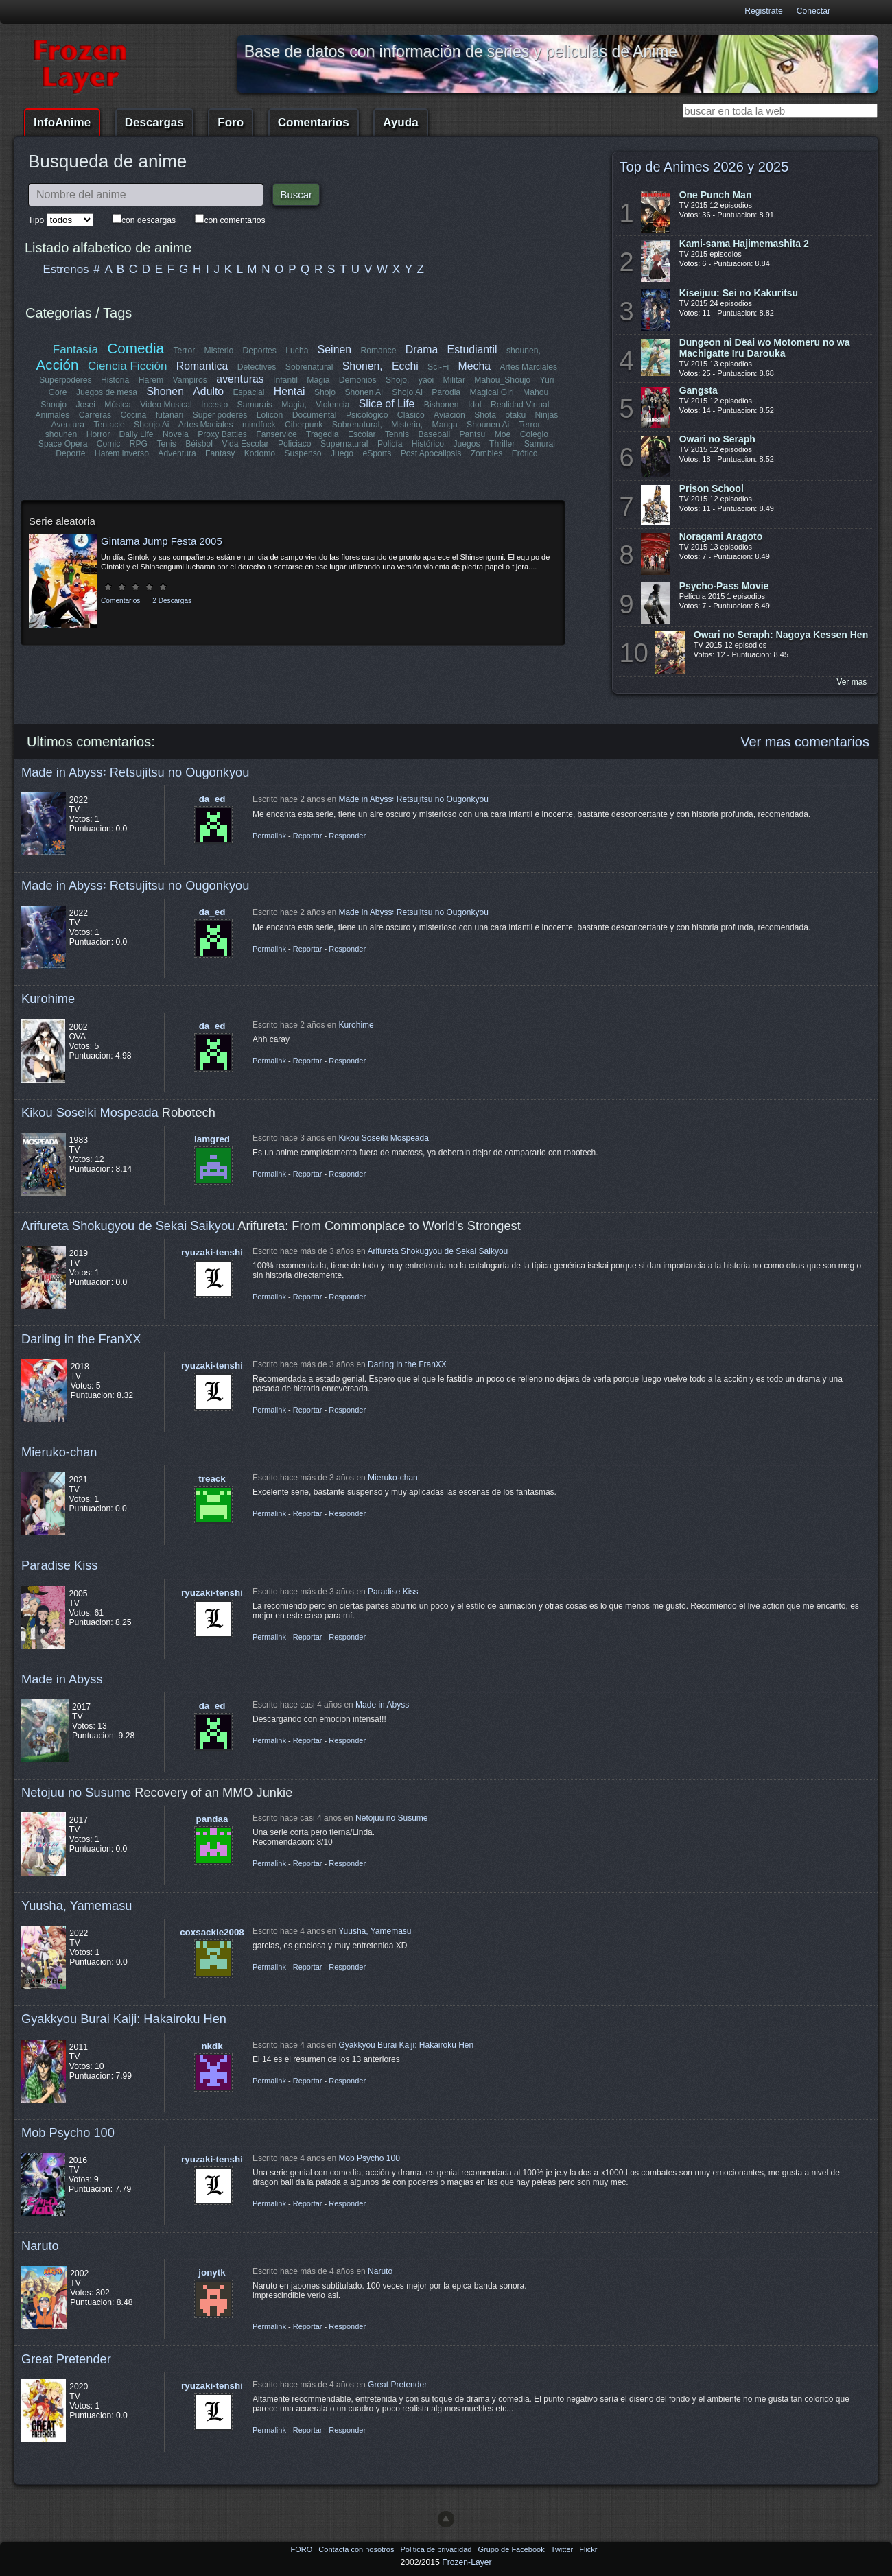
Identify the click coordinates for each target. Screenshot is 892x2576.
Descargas (154, 122)
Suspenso (302, 453)
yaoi (426, 380)
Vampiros (190, 380)
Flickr (588, 2549)
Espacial (248, 392)
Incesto (214, 405)
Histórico (428, 444)
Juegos (467, 444)
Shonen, (362, 366)
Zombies (486, 453)
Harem (151, 380)
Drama (422, 349)
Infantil (285, 380)
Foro (231, 122)
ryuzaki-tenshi (212, 1252)
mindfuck (259, 424)
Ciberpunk (303, 424)
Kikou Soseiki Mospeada (90, 1112)
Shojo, (397, 380)
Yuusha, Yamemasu (76, 1905)
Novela (176, 434)
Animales (53, 415)
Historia (115, 380)
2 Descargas (171, 600)
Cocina (134, 415)
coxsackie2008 (212, 1932)
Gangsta (698, 390)
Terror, (529, 424)
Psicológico (367, 415)
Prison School (711, 488)
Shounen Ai (488, 424)
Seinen (334, 349)
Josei (85, 405)
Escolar (362, 434)
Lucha (296, 350)
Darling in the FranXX (81, 1339)
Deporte (71, 453)
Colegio (534, 434)
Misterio (219, 350)
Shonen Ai (363, 392)
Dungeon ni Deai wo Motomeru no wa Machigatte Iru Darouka (764, 348)
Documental (314, 415)
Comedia (136, 348)
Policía (390, 444)
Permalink (269, 835)
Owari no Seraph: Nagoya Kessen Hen (781, 634)
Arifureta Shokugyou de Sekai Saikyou (128, 1225)
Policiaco (295, 444)
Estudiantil (472, 349)
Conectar (813, 11)
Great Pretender (66, 2359)
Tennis (397, 434)
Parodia (446, 392)
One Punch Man (715, 194)
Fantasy (220, 453)
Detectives (257, 367)
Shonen (165, 391)
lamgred (212, 1139)
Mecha (474, 366)
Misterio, (407, 424)
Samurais (254, 405)
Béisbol (199, 444)
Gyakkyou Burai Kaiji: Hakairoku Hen (123, 2018)
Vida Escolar (245, 444)
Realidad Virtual (520, 405)
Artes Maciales (205, 424)
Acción (57, 365)
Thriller (502, 444)
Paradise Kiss (59, 1565)
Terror (184, 350)
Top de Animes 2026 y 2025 (704, 166)
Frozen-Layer (466, 2562)
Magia (318, 380)
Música (117, 405)
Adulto (208, 391)
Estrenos (66, 269)
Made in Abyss (62, 1679)
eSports (376, 453)
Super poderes (220, 415)
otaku (515, 415)
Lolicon (270, 415)
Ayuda (400, 122)
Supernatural (344, 444)
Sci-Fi (438, 367)
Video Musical (165, 405)
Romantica (202, 366)
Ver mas (851, 682)
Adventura (177, 453)
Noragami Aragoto (721, 536)
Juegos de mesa (106, 392)
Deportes (259, 350)
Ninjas (546, 415)
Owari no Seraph (717, 439)
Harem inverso (122, 453)
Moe (503, 434)
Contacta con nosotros (357, 2549)
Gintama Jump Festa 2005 (161, 541)
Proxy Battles (222, 434)
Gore (58, 392)
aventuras (239, 379)
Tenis (166, 444)
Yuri (546, 380)
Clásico (411, 415)
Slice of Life (387, 404)
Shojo (325, 392)
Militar (454, 380)
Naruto (40, 2245)
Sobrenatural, (356, 424)
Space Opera (63, 444)
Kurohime (48, 998)
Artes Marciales (528, 367)
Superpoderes (65, 380)
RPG (139, 444)
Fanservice (276, 434)
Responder (347, 835)
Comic (108, 444)
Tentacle (109, 424)
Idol (475, 405)
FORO (302, 2549)
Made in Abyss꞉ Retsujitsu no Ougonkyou (135, 772)
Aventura (67, 424)
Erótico (524, 453)
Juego (342, 453)
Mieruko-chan (59, 1452)
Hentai (289, 391)
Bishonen (441, 405)
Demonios (358, 380)
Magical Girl (491, 392)
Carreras (95, 415)
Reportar (307, 835)
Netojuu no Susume (76, 1792)
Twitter (563, 2549)
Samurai (539, 444)
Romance (378, 350)
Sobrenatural (309, 367)
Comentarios (313, 122)
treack (211, 1479)
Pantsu (472, 434)
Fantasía (75, 349)
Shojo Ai (407, 392)
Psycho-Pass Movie (724, 585)
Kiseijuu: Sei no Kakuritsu (738, 292)
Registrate (763, 11)
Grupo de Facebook (512, 2549)
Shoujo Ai (151, 424)
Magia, (294, 405)
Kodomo (259, 453)
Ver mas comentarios (804, 741)
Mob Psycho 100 (68, 2132)
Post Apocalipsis (430, 453)
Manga (444, 424)
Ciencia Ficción (127, 366)
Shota (485, 415)
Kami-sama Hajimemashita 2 (744, 243)
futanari (170, 415)
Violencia (332, 405)
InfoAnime (62, 122)
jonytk (211, 2272)
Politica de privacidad (436, 2549)
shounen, (523, 350)
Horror (98, 434)
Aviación (449, 415)
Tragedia (322, 434)
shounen (61, 434)
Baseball (434, 434)
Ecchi (405, 366)
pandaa (212, 1819)
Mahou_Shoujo (502, 380)
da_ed (212, 799)
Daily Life (136, 434)
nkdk (211, 2046)
